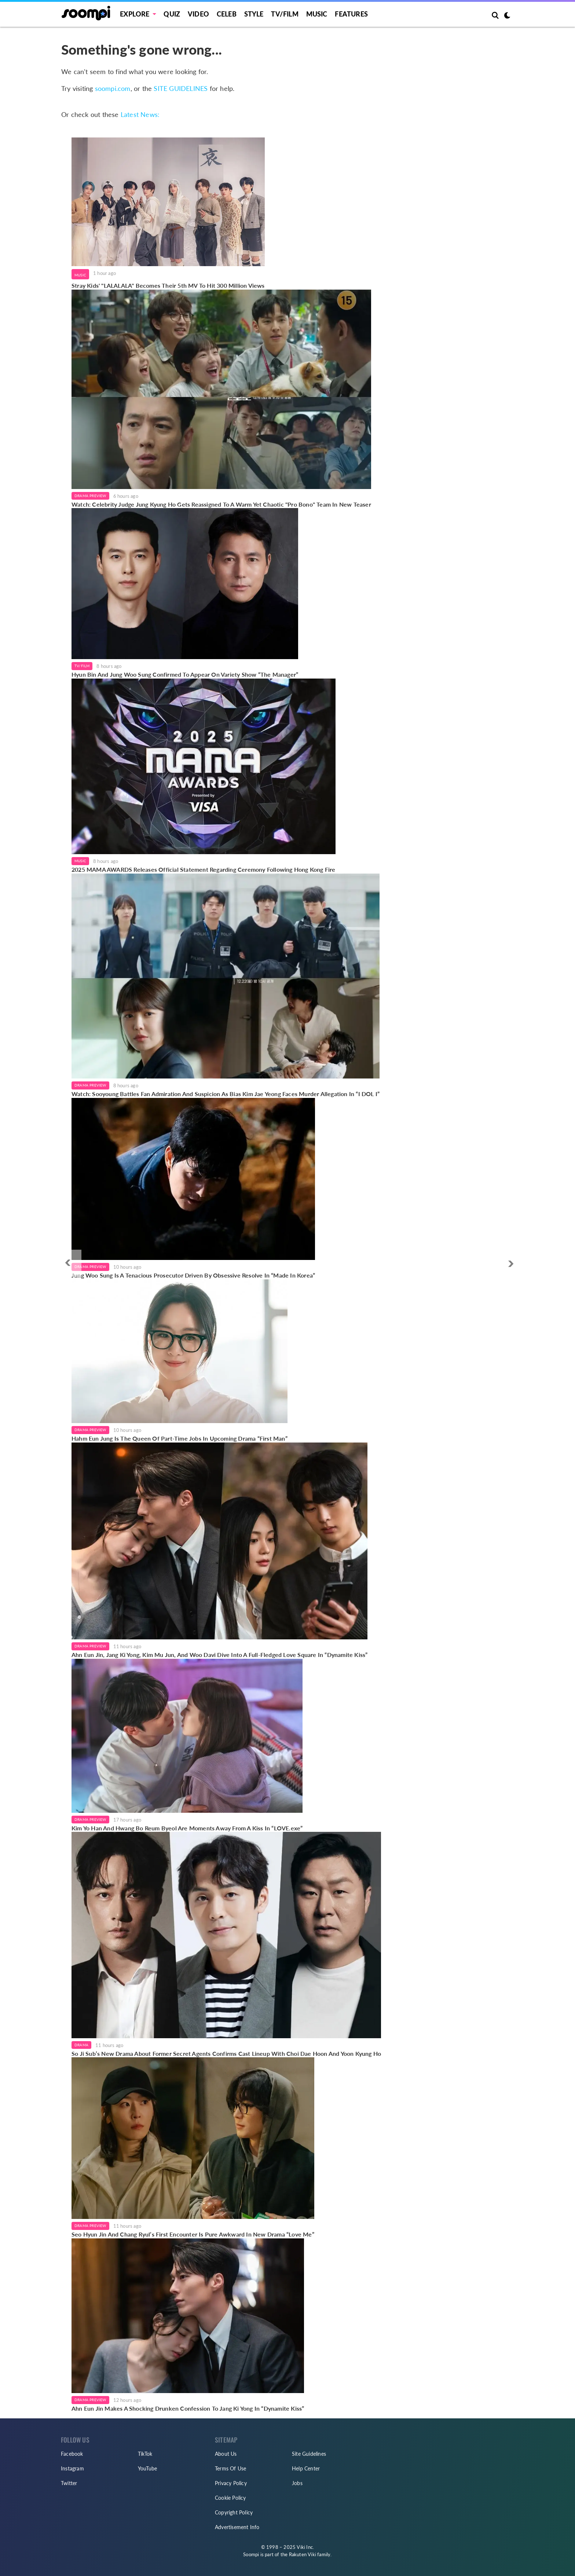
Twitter (69, 2483)
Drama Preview (90, 495)
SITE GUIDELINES (181, 88)
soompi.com (113, 88)
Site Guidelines (309, 2454)
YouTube (147, 2468)
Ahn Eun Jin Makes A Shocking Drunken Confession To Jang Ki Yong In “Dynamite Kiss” (188, 2408)
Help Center (306, 2468)
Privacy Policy (231, 2483)
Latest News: (140, 114)
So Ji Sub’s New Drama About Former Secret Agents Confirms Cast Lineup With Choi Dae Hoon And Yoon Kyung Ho (226, 2053)
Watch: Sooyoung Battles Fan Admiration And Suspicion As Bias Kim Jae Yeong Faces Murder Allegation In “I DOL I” (226, 1093)
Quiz (172, 14)
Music (316, 14)
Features (351, 14)
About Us (226, 2454)
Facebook (72, 2454)
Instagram (72, 2468)
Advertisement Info (237, 2527)
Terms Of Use (230, 2468)
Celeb (227, 14)
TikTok (145, 2454)
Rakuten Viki (302, 2554)
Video (198, 14)
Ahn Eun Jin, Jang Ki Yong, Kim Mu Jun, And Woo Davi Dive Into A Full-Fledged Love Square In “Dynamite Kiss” (219, 1654)
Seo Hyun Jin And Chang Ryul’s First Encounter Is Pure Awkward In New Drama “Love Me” (193, 2234)
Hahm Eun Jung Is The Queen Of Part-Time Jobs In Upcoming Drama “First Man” (180, 1438)
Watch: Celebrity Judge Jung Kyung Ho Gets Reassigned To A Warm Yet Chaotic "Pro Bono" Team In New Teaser (221, 504)
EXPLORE (134, 14)
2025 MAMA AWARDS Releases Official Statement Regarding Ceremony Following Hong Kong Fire (204, 869)
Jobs (297, 2483)
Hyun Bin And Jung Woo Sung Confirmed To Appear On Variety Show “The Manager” (185, 674)
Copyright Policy (234, 2512)
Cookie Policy (230, 2498)
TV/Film (81, 666)
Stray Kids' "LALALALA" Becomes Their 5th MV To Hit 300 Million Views (168, 285)
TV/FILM (284, 14)
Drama (81, 2045)
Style (254, 14)
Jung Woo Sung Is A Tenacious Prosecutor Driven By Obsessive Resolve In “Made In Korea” (193, 1275)
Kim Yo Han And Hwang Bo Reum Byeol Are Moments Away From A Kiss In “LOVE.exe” (187, 1827)
